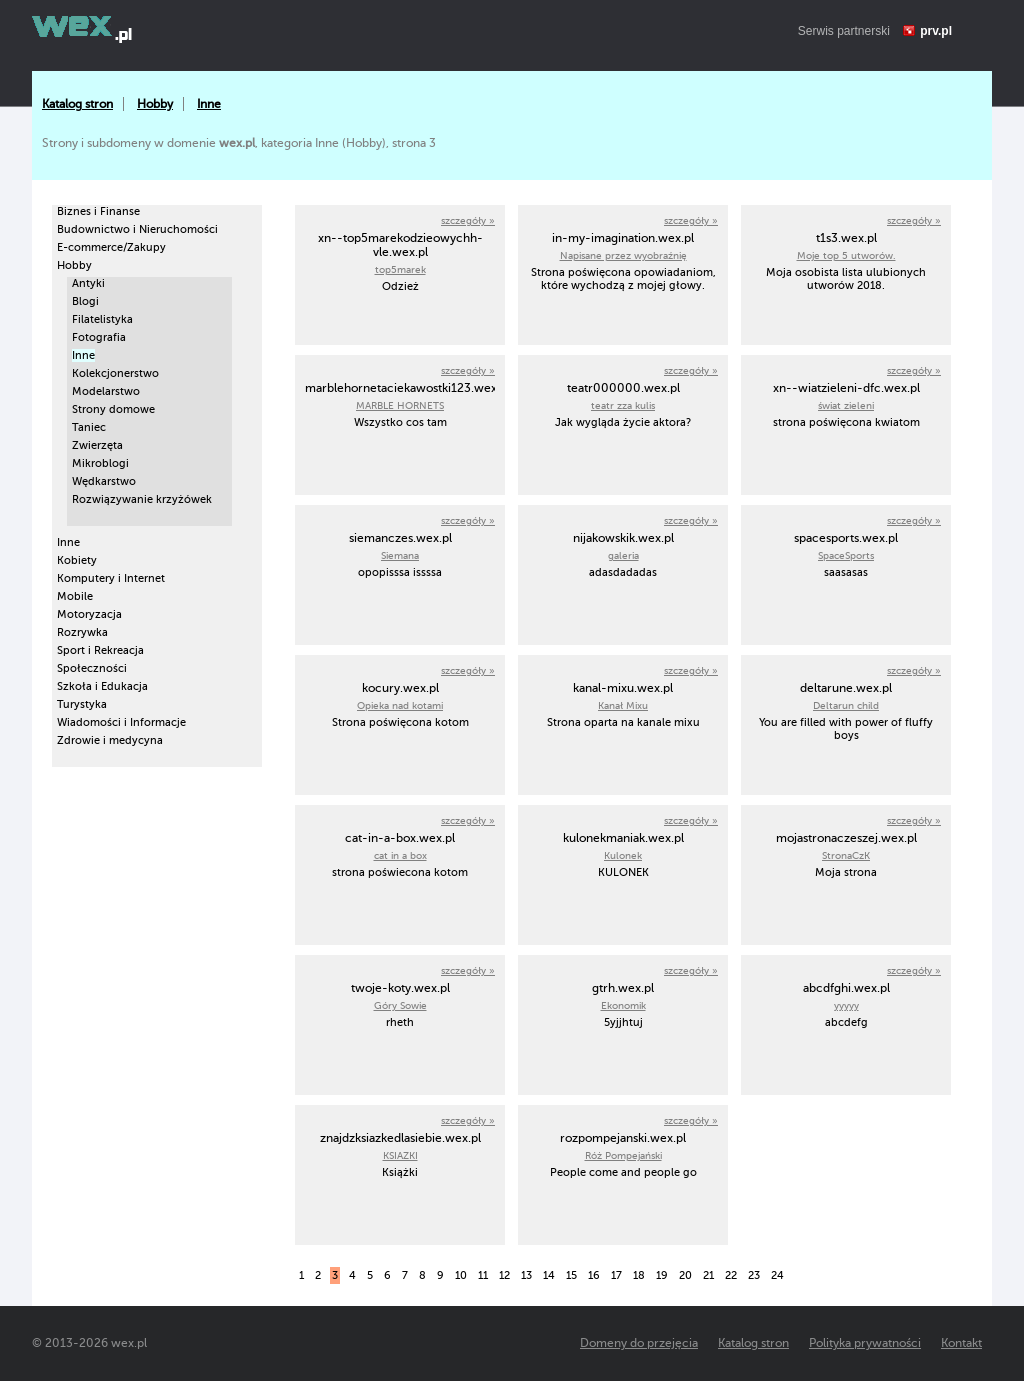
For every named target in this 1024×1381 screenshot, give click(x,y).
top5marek (400, 269)
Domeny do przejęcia (639, 1343)
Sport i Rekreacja (100, 650)
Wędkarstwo (104, 481)
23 (754, 1275)
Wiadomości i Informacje (121, 722)
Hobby (155, 104)
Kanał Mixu (623, 705)
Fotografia (99, 337)
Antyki (88, 283)
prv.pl (936, 31)
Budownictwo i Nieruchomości (137, 229)
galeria (623, 555)
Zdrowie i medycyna (110, 740)
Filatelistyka (102, 319)
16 (594, 1275)
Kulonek (623, 855)
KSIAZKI (400, 1155)
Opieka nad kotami (400, 705)
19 (662, 1275)
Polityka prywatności (865, 1343)
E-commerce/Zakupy (111, 247)
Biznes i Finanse (98, 211)
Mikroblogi (100, 463)
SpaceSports (846, 555)
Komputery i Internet (111, 578)
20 (685, 1275)
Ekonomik (623, 1005)
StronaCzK (846, 855)
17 (616, 1275)
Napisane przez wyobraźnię (623, 255)
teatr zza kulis (623, 405)
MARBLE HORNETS (400, 405)
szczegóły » (468, 220)
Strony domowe (113, 409)
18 (639, 1275)
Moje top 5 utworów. (846, 255)
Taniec (89, 427)
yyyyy (846, 1005)
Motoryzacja (89, 614)
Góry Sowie (400, 1005)
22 (731, 1275)
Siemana (400, 555)
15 (571, 1275)
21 (708, 1275)
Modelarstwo (106, 391)
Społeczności (92, 668)
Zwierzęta (97, 445)
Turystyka (82, 704)
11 (483, 1275)
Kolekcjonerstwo (115, 373)
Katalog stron (77, 104)
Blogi (85, 301)
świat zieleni (846, 405)
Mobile (75, 596)
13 (526, 1275)
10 (461, 1275)
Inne (209, 104)
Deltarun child (846, 705)
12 (504, 1275)
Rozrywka (82, 632)
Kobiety (77, 560)
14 (549, 1275)
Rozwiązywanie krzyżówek (142, 499)
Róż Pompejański (623, 1155)
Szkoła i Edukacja (102, 686)
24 (777, 1275)
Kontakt (961, 1343)
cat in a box (400, 855)
